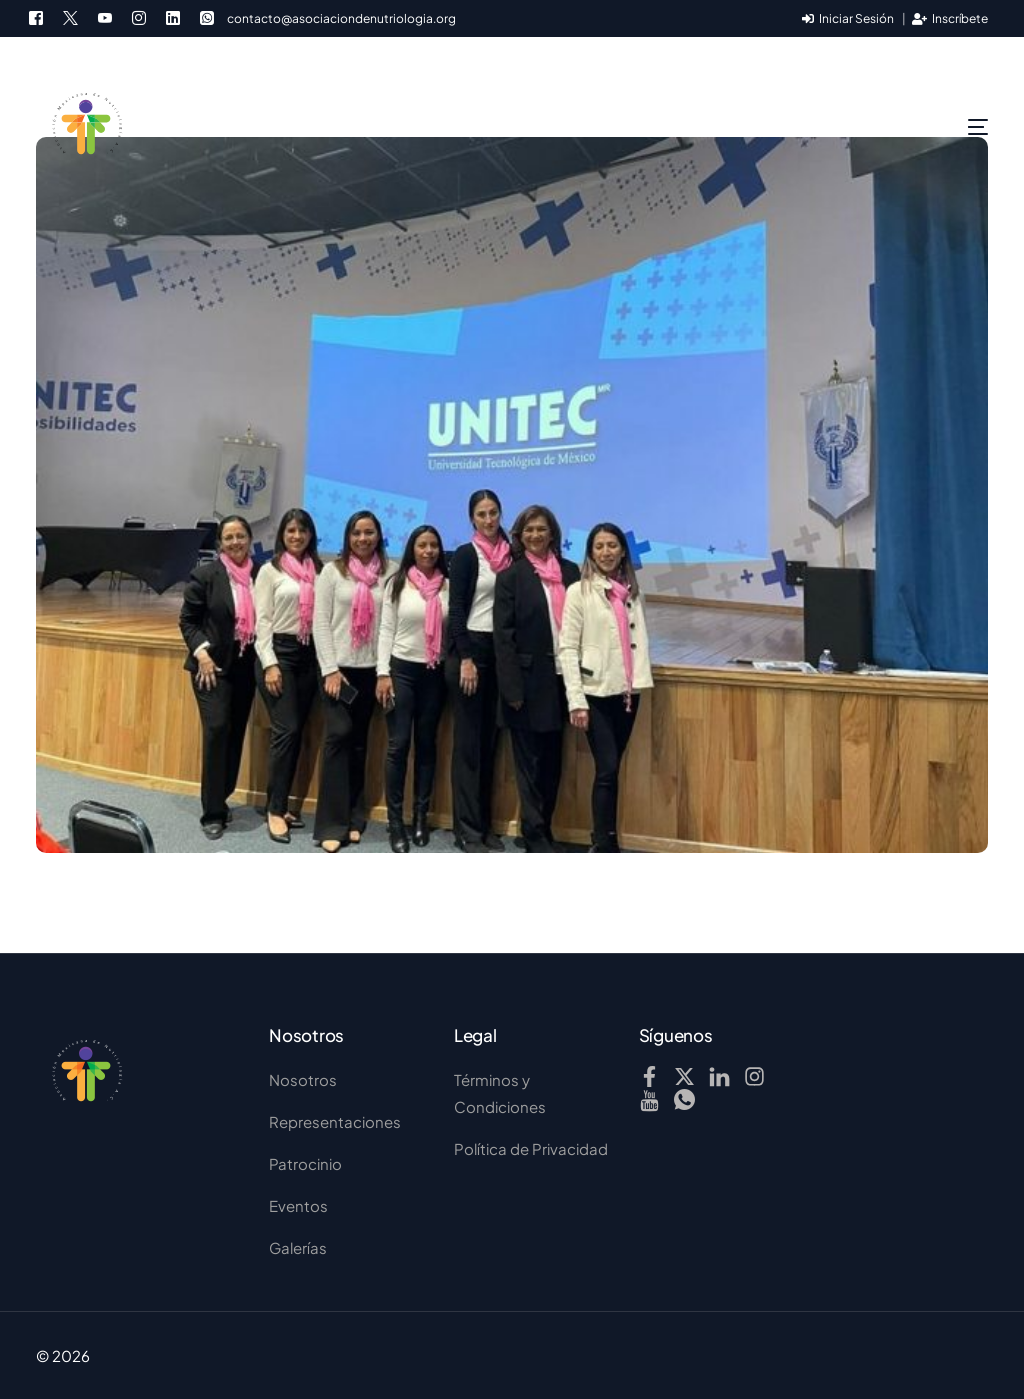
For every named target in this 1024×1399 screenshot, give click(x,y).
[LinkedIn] (173, 16)
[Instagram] (139, 16)
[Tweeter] (70, 16)
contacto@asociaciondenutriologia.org (341, 19)
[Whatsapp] (207, 16)
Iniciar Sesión (848, 18)
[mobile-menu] (938, 127)
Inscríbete (950, 18)
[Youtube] (105, 16)
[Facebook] (41, 16)
